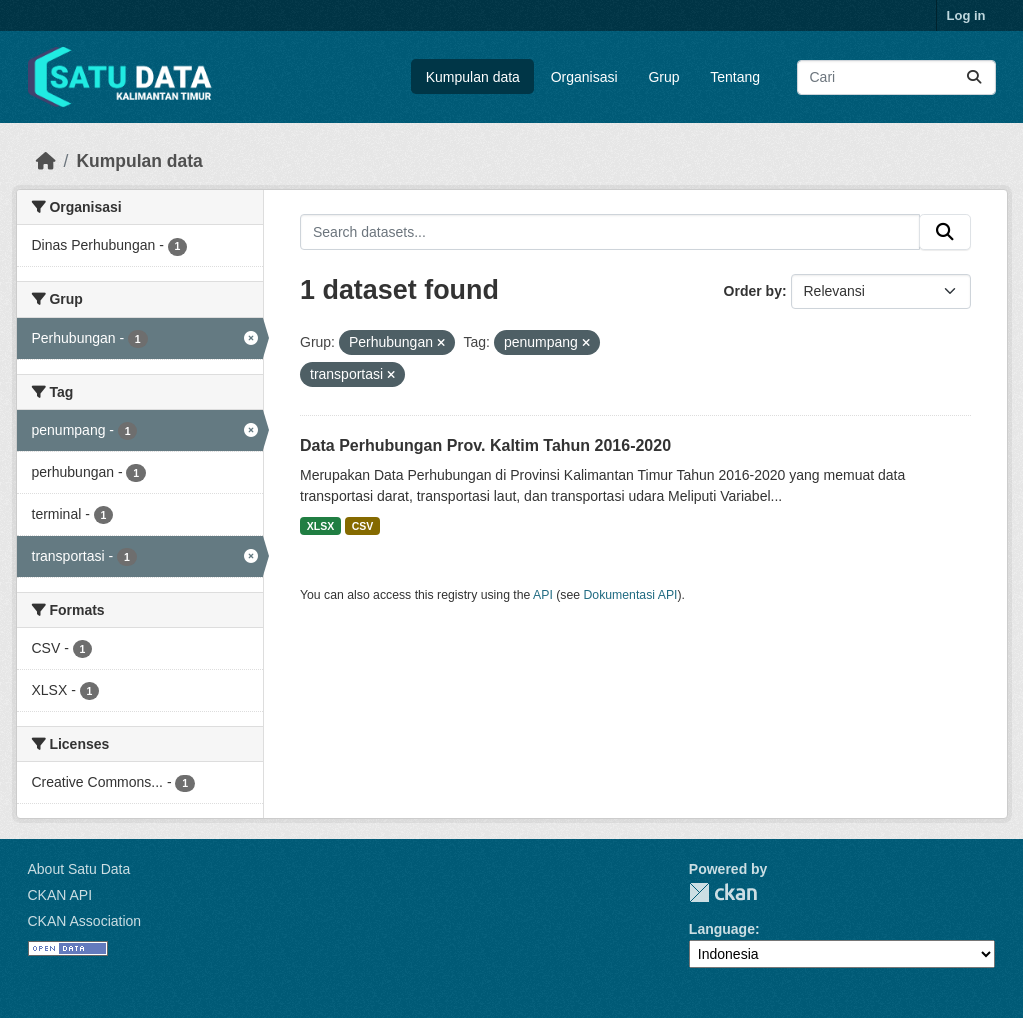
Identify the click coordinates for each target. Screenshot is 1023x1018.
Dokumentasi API (631, 595)
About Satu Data (79, 869)
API (543, 595)
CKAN (723, 892)
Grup (663, 77)
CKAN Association (85, 921)
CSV (363, 526)
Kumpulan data (473, 77)
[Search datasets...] (896, 77)
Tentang (735, 77)
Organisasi (584, 77)
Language (722, 929)
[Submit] (974, 77)
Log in (966, 15)
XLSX (320, 526)
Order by (753, 291)
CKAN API (60, 895)
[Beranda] (46, 161)
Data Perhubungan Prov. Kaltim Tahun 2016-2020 (485, 445)
